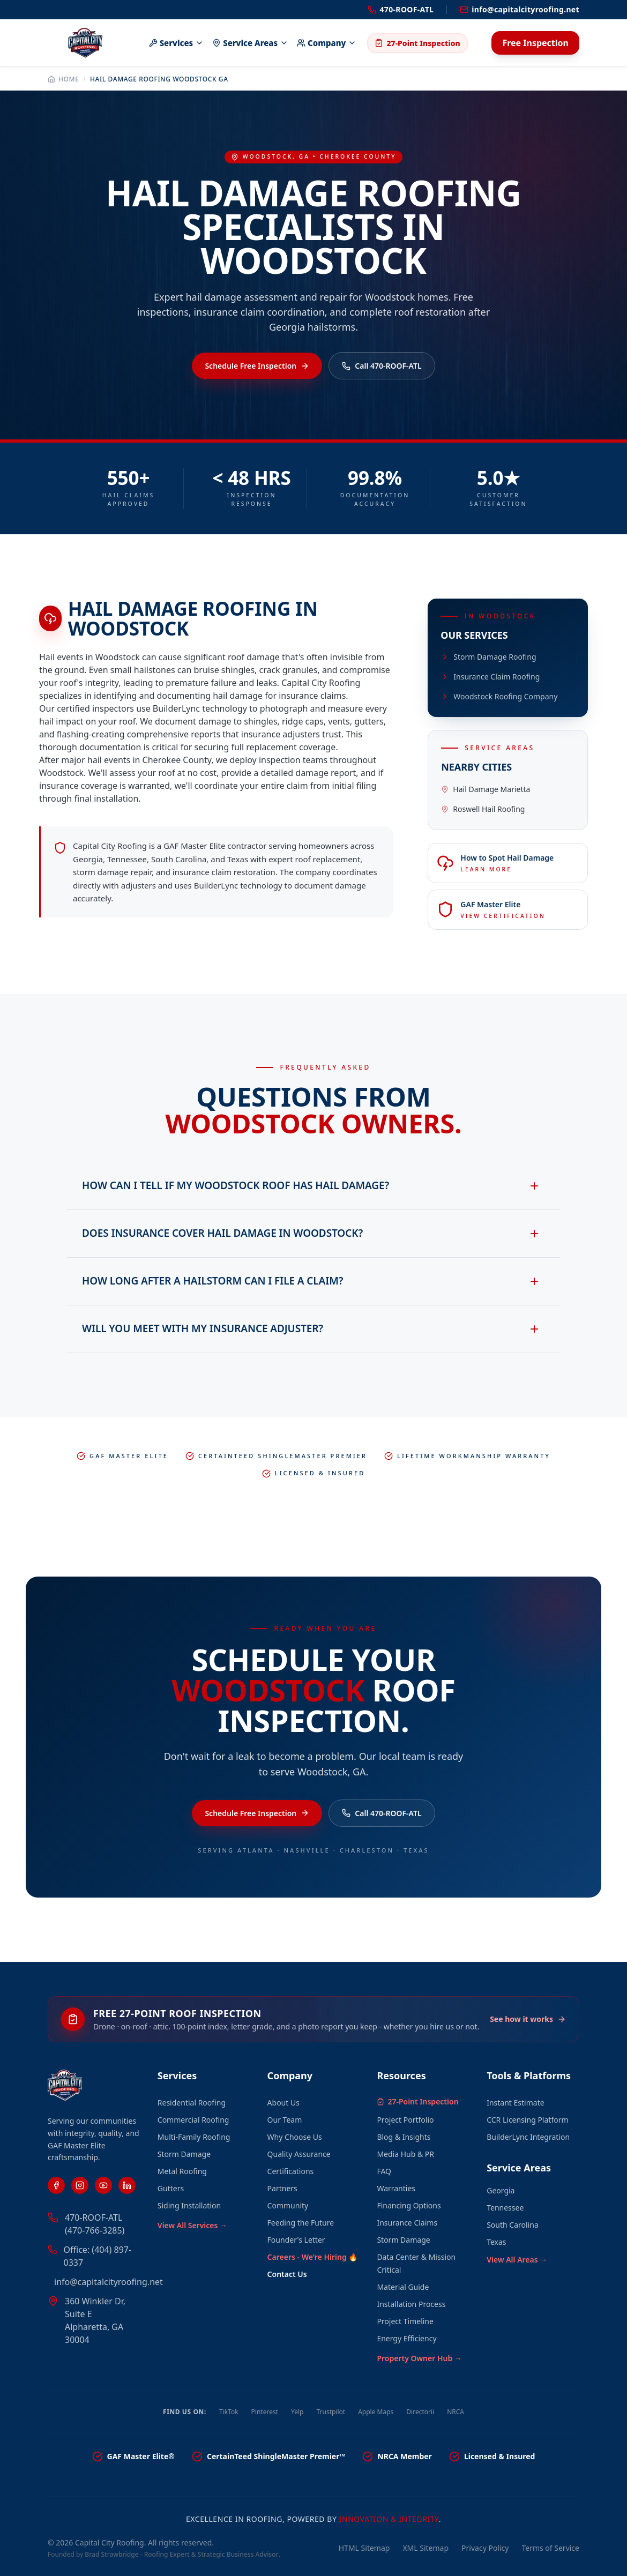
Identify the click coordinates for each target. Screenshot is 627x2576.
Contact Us (287, 2274)
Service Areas (250, 43)
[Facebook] (56, 2185)
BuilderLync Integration (528, 2137)
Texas (496, 2242)
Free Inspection (535, 43)
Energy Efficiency (406, 2338)
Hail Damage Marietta (485, 789)
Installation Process (411, 2304)
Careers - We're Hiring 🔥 (312, 2257)
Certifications (290, 2171)
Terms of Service (550, 2548)
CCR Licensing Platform (527, 2120)
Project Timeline (405, 2321)
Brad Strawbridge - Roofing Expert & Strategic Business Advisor (181, 2554)
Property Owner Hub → (419, 2358)
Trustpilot (330, 2412)
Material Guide (403, 2287)
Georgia (500, 2190)
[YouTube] (103, 2185)
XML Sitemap (425, 2548)
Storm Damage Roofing (488, 657)
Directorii (420, 2412)
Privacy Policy (485, 2548)
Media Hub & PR (405, 2154)
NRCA (455, 2412)
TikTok (228, 2412)
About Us (283, 2102)
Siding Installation (189, 2205)
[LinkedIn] (127, 2185)
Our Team (284, 2120)
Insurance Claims (407, 2222)
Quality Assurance (299, 2154)
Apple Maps (375, 2412)
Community (288, 2205)
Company (326, 43)
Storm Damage (184, 2154)
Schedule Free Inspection (257, 366)
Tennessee (505, 2207)
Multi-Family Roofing (194, 2137)
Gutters (171, 2188)
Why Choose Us (294, 2137)
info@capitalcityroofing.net (519, 9)
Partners (282, 2188)
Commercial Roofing (193, 2120)
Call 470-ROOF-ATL (381, 366)
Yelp (297, 2412)
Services (176, 43)
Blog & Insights (403, 2137)
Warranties (396, 2188)
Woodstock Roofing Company (499, 696)
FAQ (384, 2171)
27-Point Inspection (417, 43)
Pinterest (264, 2412)
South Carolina (513, 2225)
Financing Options (409, 2205)
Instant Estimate (515, 2102)
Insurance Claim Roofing (490, 676)
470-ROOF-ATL (401, 9)
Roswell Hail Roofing (483, 809)
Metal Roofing (182, 2171)
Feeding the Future (300, 2222)
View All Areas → (517, 2259)
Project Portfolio (405, 2120)
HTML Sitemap (364, 2548)
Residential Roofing (192, 2102)
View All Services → (192, 2225)
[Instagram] (79, 2185)
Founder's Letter (296, 2240)
